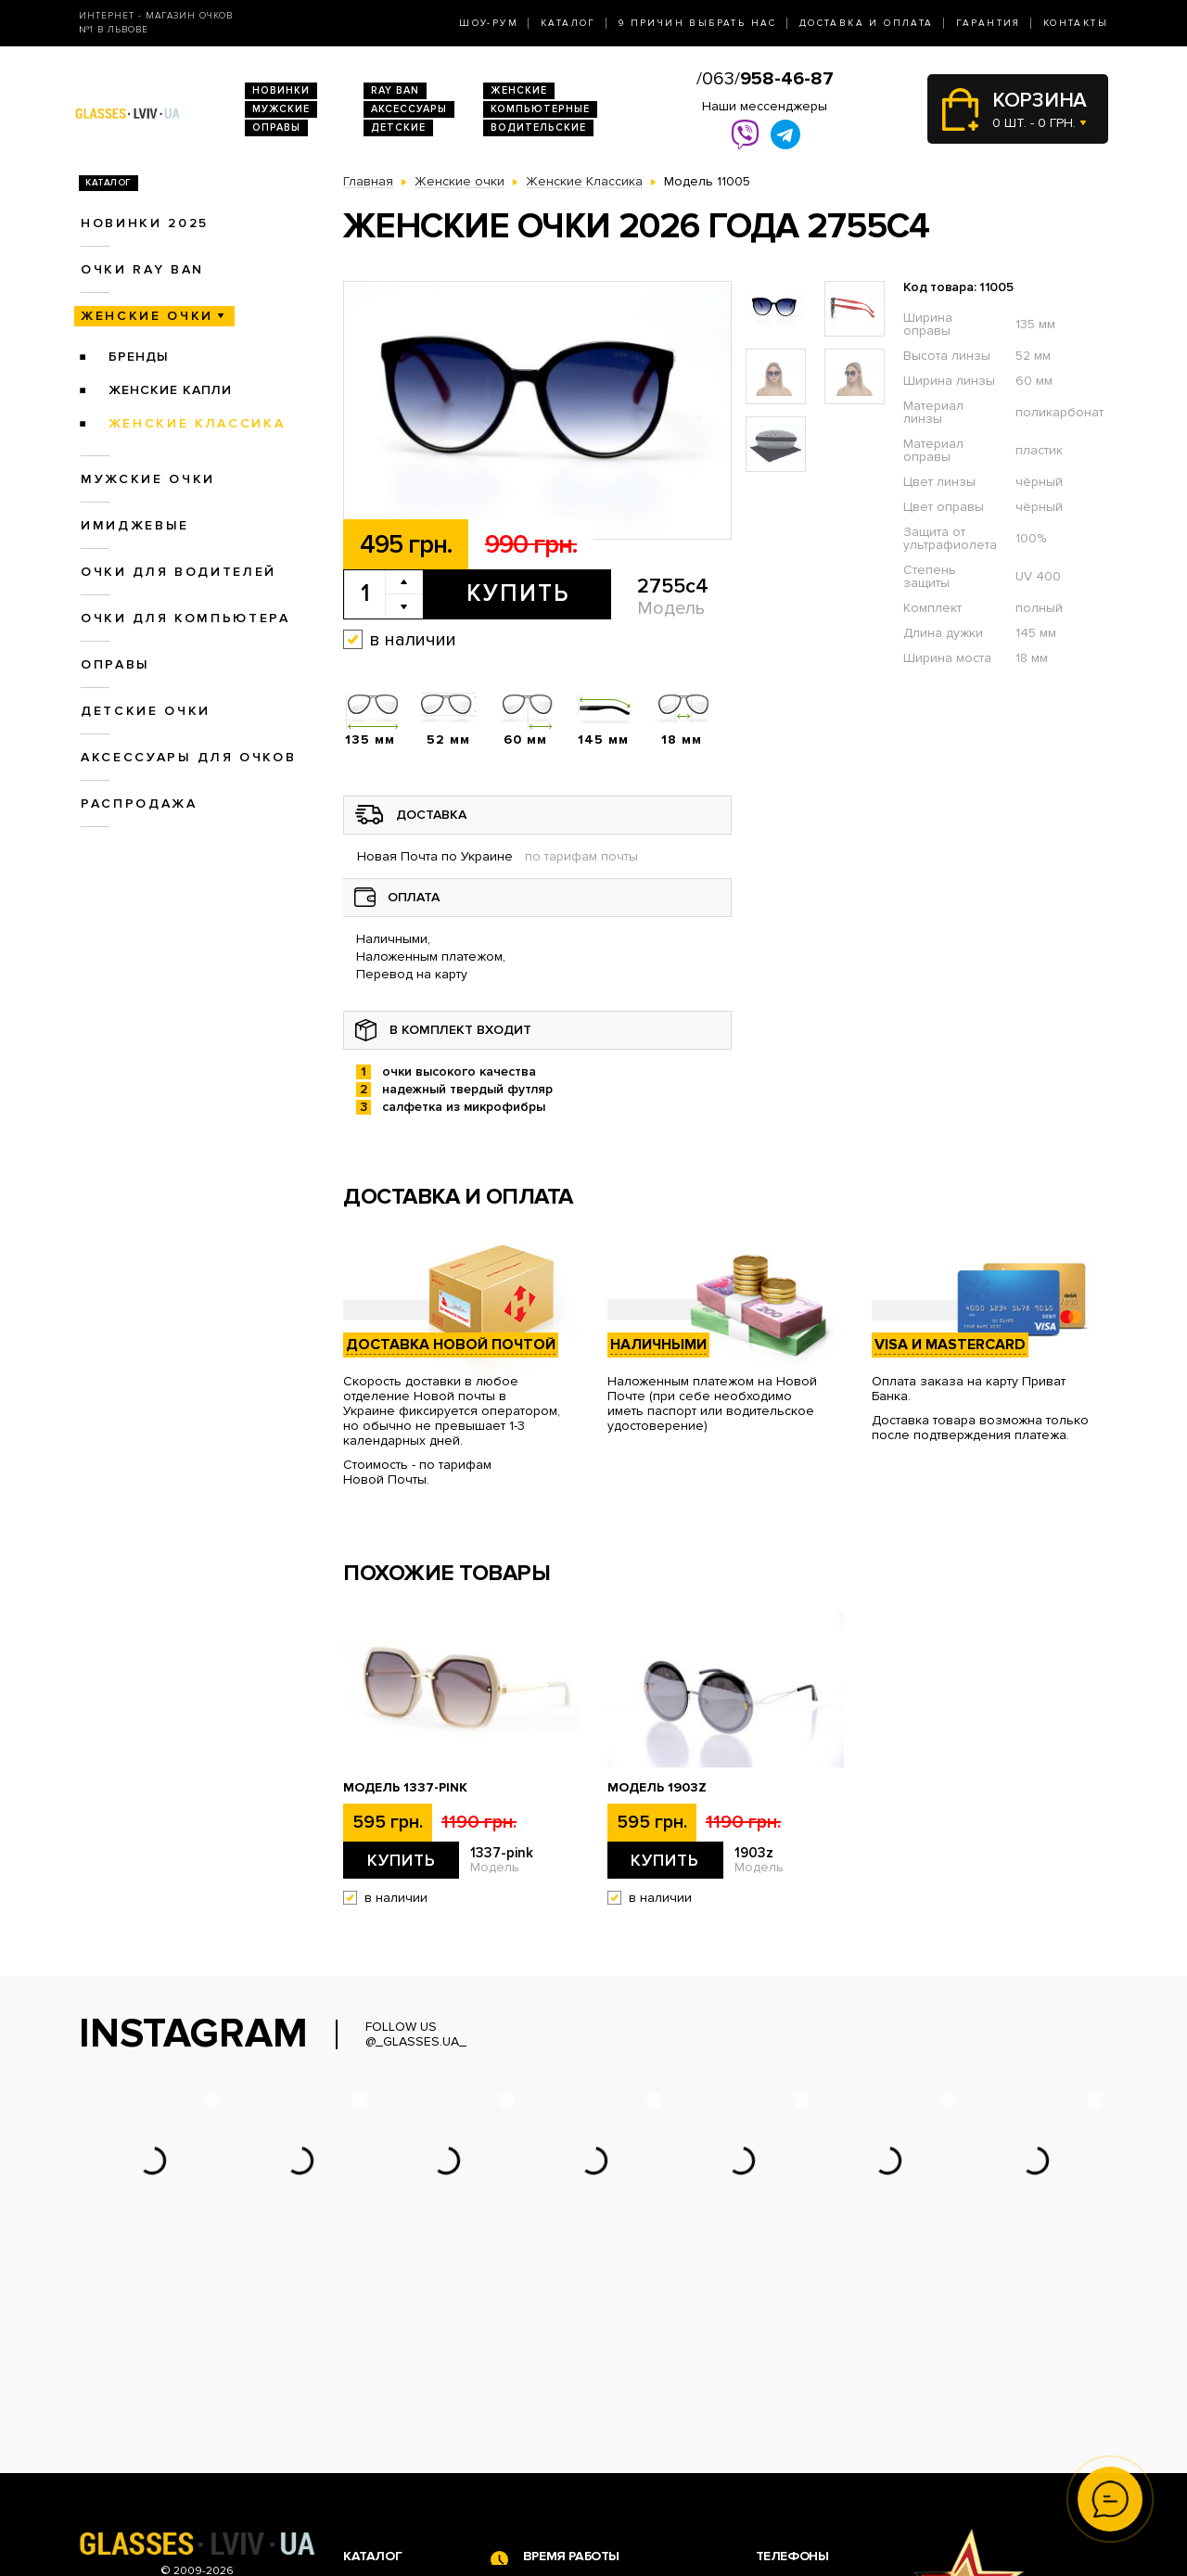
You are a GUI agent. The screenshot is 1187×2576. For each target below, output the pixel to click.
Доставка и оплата (866, 23)
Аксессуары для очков (188, 757)
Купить (517, 593)
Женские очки (147, 316)
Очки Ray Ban (385, 2412)
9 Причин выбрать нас (698, 23)
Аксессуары (409, 109)
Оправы (276, 127)
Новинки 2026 (387, 2393)
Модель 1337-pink (405, 1787)
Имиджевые (135, 525)
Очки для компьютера (185, 618)
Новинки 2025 (145, 223)
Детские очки (146, 711)
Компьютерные (540, 109)
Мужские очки (148, 479)
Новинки (281, 90)
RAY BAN (395, 90)
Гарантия (988, 23)
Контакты (1075, 23)
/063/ (765, 79)
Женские (519, 90)
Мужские (281, 109)
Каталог (568, 23)
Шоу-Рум (488, 23)
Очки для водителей (178, 572)
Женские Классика (197, 423)
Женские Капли (170, 390)
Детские (398, 127)
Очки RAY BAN (142, 269)
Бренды (138, 356)
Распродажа (139, 803)
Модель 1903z (657, 1787)
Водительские (538, 127)
